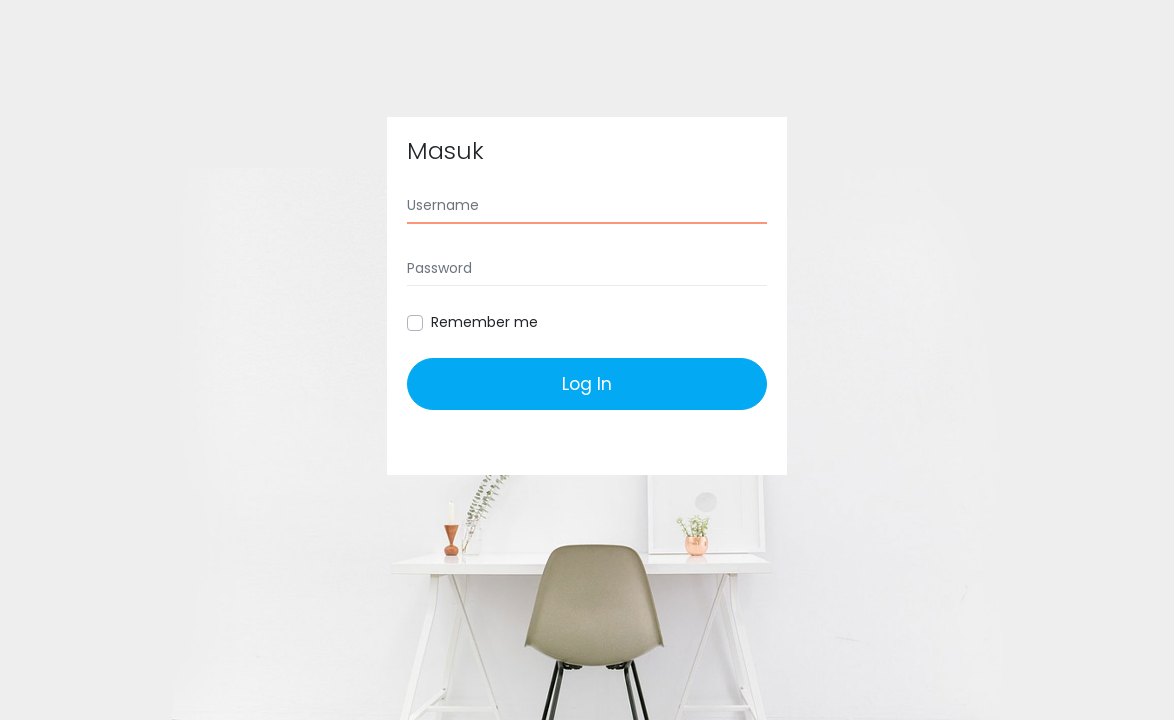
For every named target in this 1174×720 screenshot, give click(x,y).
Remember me (484, 322)
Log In (587, 384)
